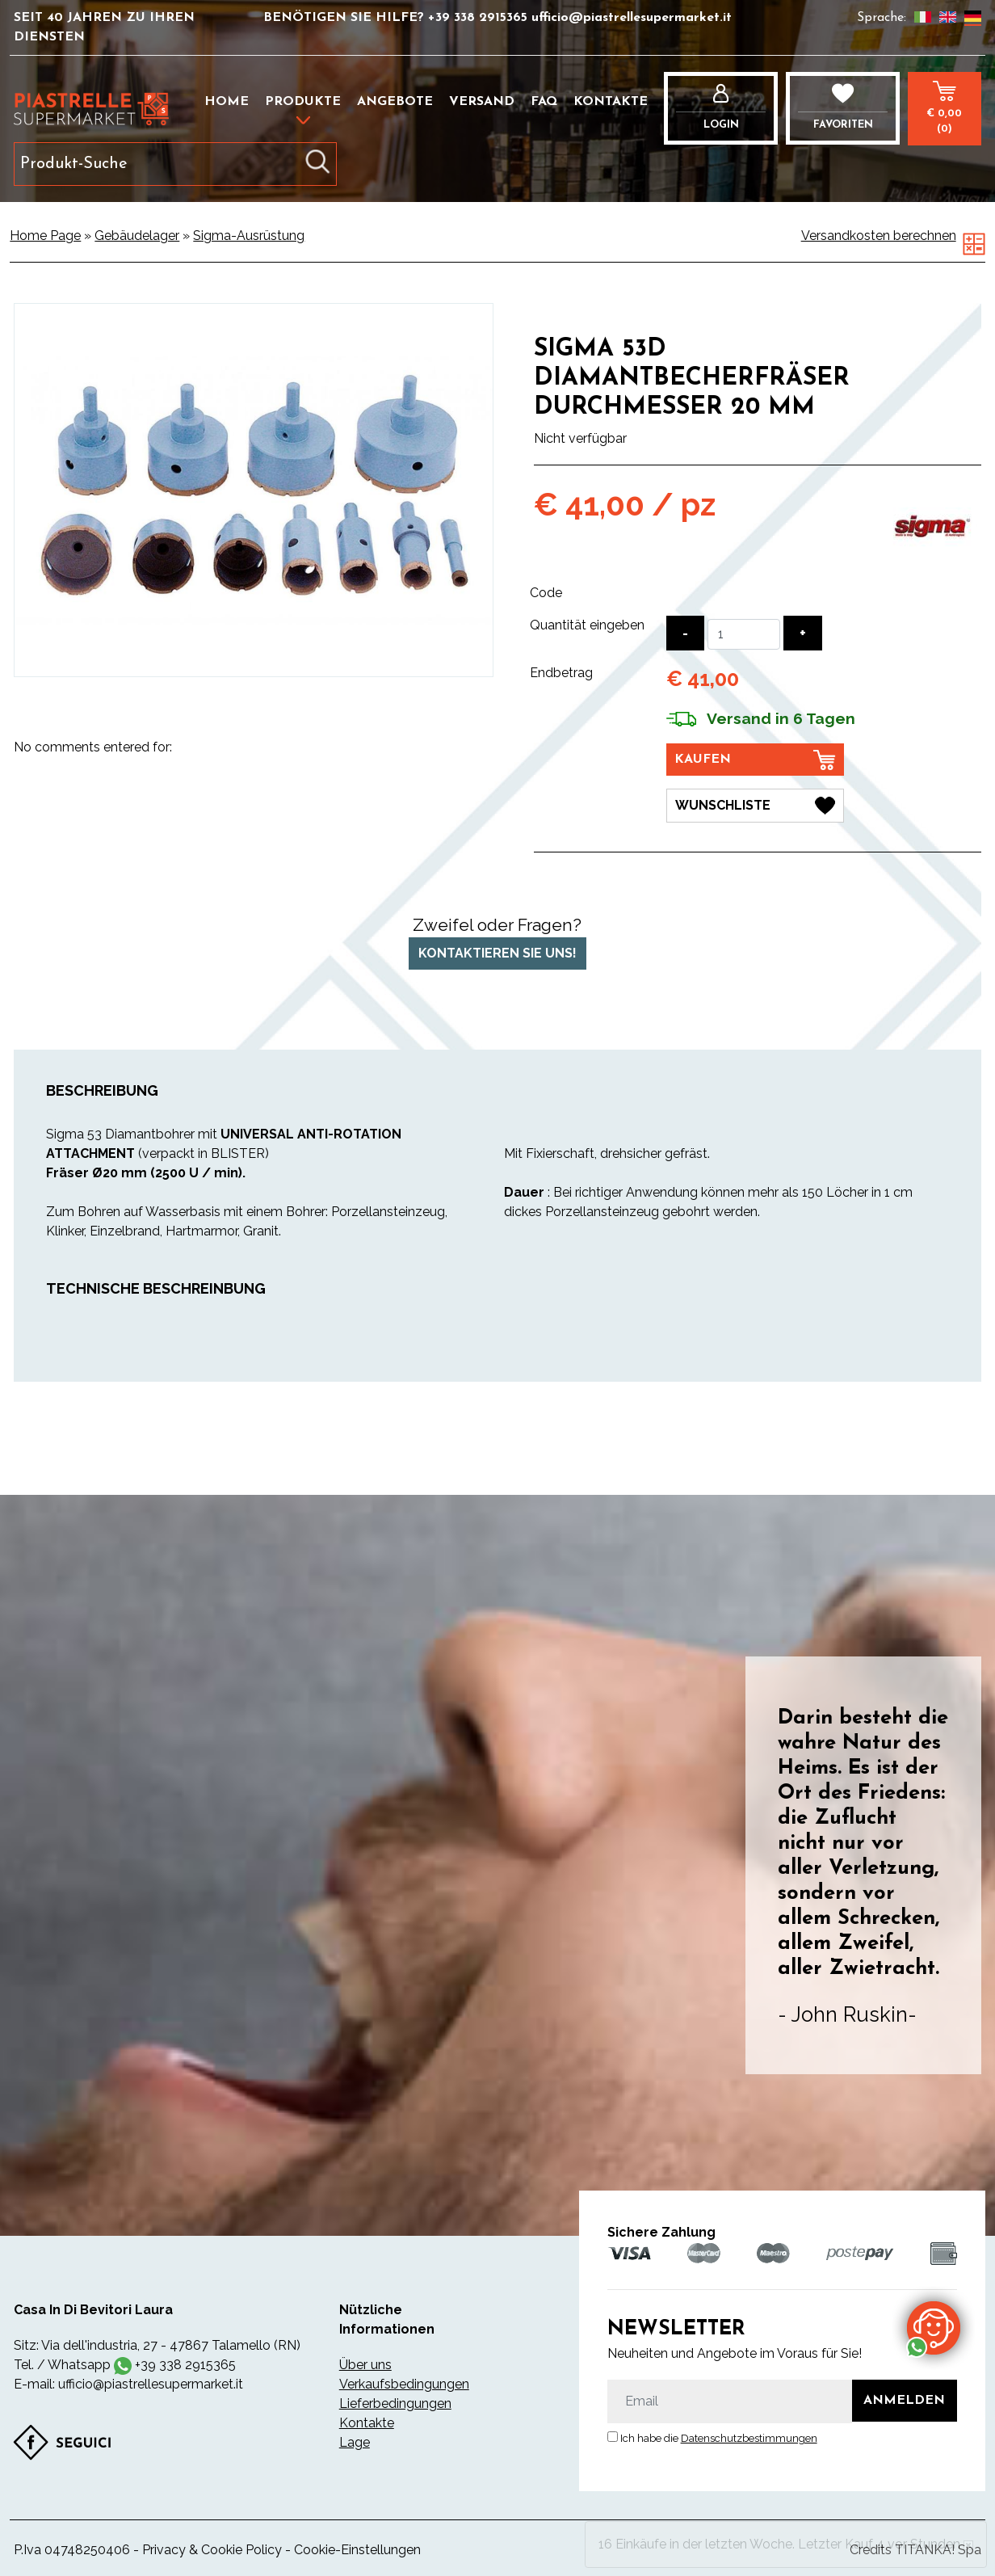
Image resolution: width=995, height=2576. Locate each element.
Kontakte (610, 101)
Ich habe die (718, 2438)
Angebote (395, 101)
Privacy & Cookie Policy (212, 2549)
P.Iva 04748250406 (72, 2549)
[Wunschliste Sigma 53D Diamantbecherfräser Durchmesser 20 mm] (755, 806)
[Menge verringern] (685, 633)
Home (226, 101)
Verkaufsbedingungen (404, 2384)
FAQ (544, 101)
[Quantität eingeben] (743, 634)
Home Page (45, 235)
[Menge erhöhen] (802, 633)
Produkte (303, 101)
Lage (354, 2442)
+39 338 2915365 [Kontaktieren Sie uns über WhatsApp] (185, 2364)
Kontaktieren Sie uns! (497, 953)
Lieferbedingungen (395, 2403)
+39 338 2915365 (479, 17)
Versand (481, 101)
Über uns (365, 2364)
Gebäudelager (136, 235)
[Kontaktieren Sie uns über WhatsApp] (933, 2327)
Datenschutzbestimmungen (749, 2438)
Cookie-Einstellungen (357, 2549)
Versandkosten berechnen (878, 235)
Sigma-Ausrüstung (248, 235)
